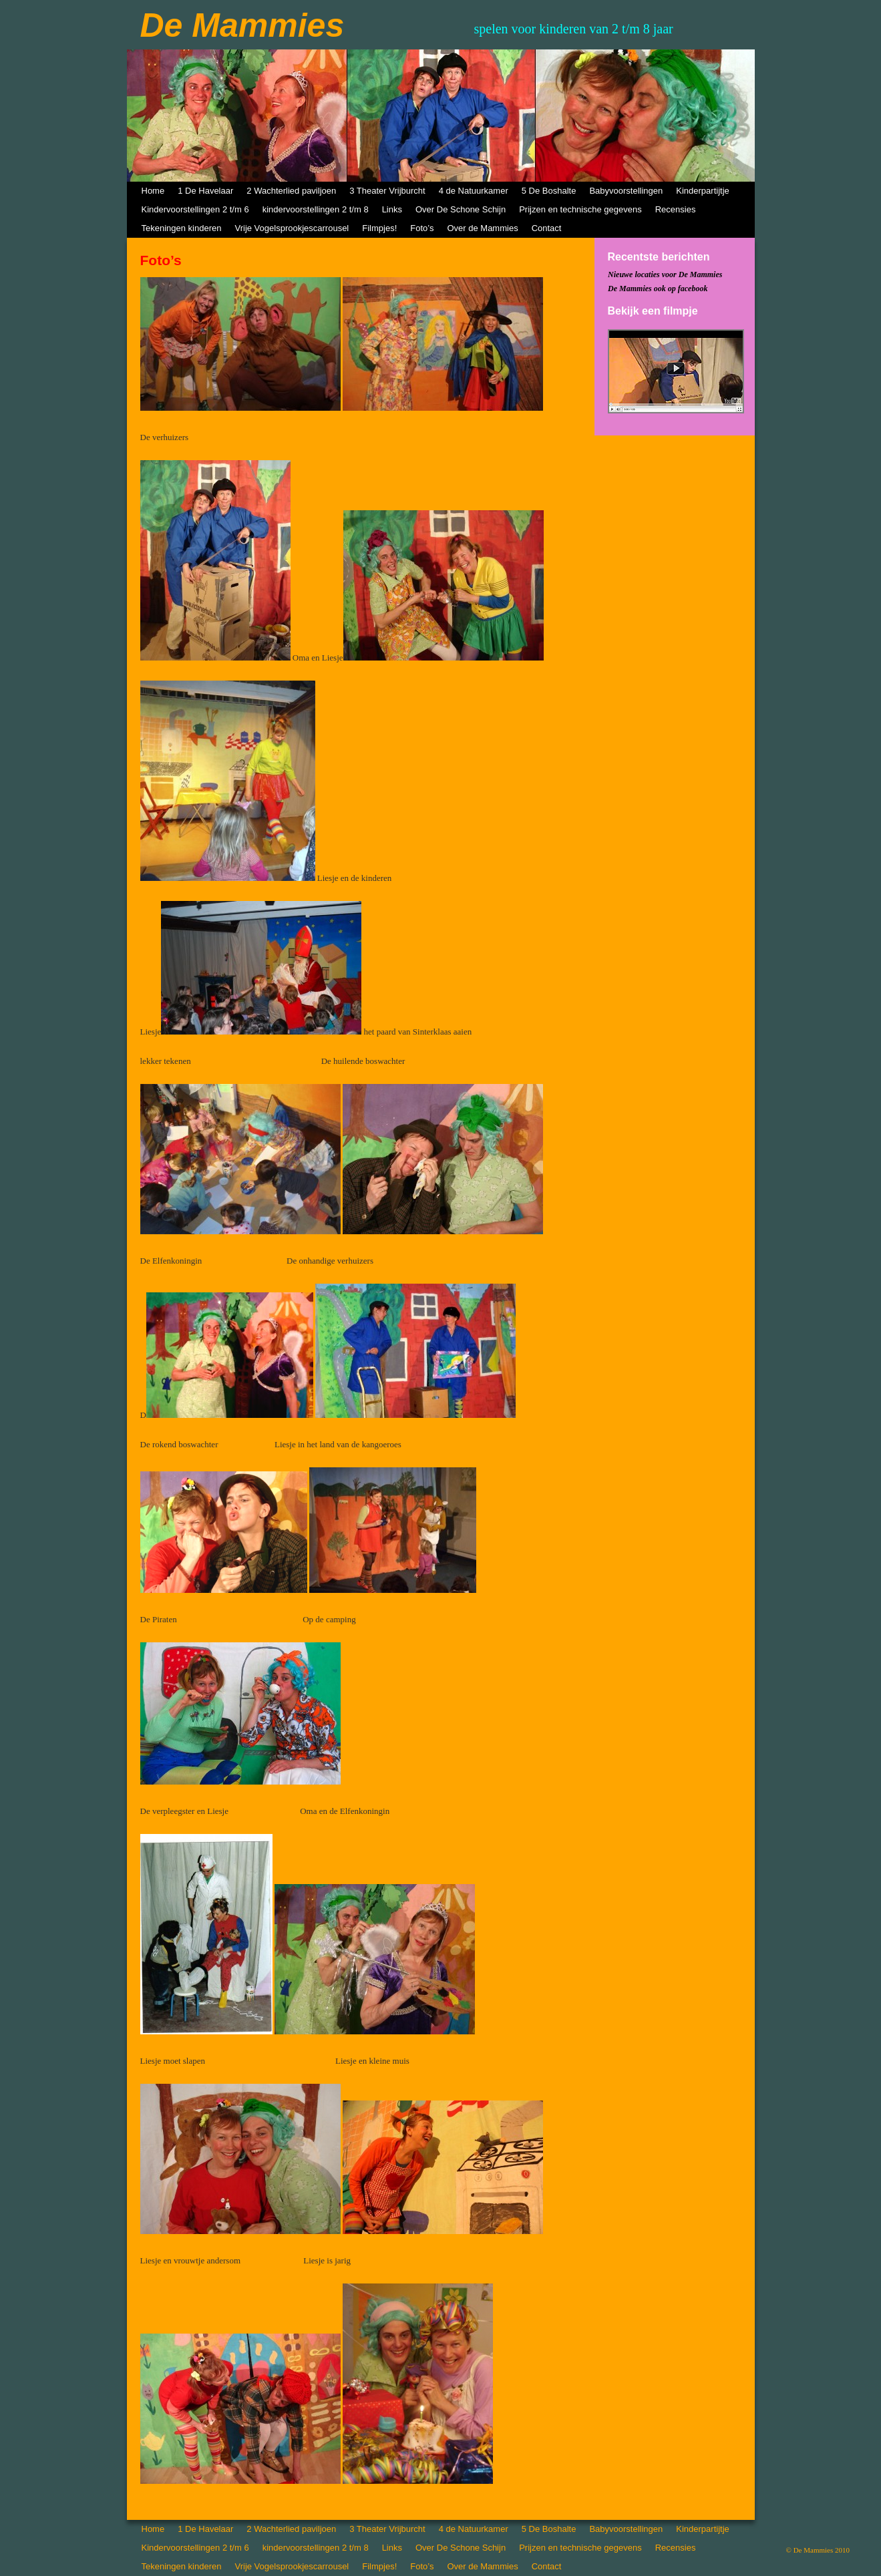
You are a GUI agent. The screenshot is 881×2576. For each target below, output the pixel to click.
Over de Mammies (482, 228)
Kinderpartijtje (702, 191)
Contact (547, 228)
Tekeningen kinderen (182, 228)
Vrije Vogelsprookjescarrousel (291, 228)
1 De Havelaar (205, 191)
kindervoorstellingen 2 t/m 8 (315, 209)
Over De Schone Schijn (460, 209)
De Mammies (242, 25)
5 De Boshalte (549, 191)
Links (392, 209)
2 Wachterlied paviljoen (291, 191)
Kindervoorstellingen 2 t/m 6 (195, 209)
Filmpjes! (379, 228)
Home (153, 191)
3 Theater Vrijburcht (387, 191)
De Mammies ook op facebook (657, 288)
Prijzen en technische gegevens (580, 209)
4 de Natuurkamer (473, 191)
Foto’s (421, 228)
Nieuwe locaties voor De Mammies (665, 274)
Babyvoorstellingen (626, 191)
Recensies (675, 209)
